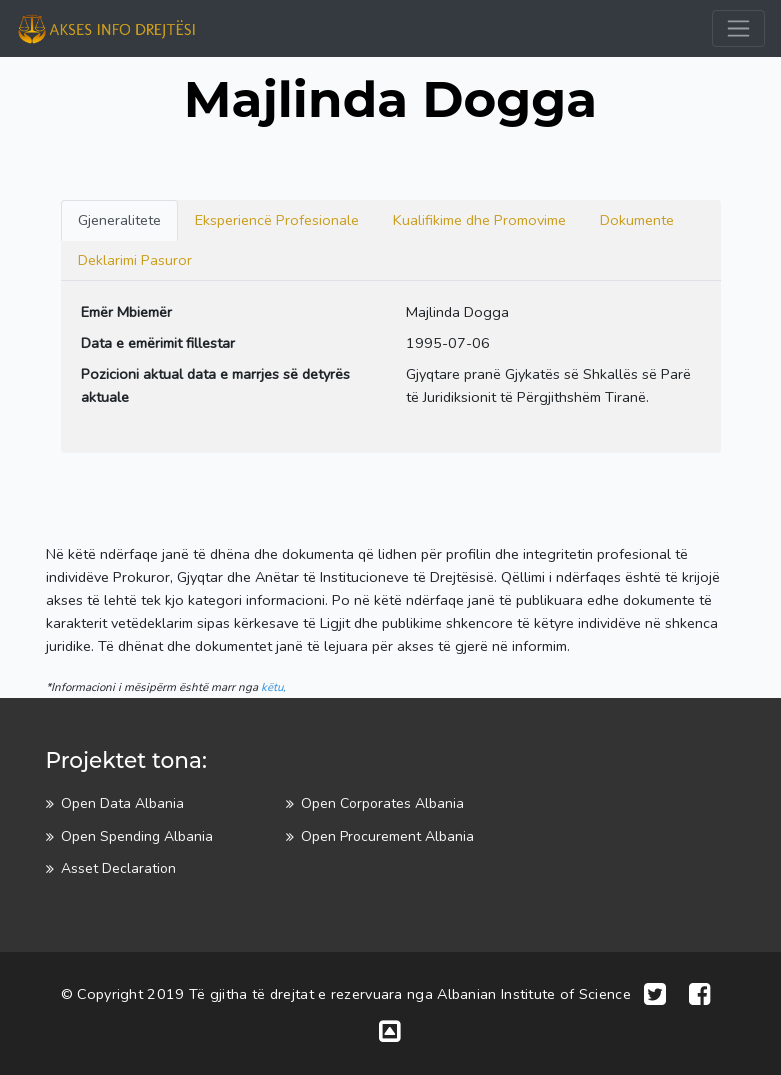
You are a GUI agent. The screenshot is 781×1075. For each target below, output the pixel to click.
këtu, (273, 687)
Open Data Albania (122, 803)
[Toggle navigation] (738, 28)
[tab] (119, 220)
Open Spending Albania (137, 836)
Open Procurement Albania (387, 836)
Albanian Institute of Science (534, 994)
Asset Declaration (118, 868)
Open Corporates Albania (382, 803)
